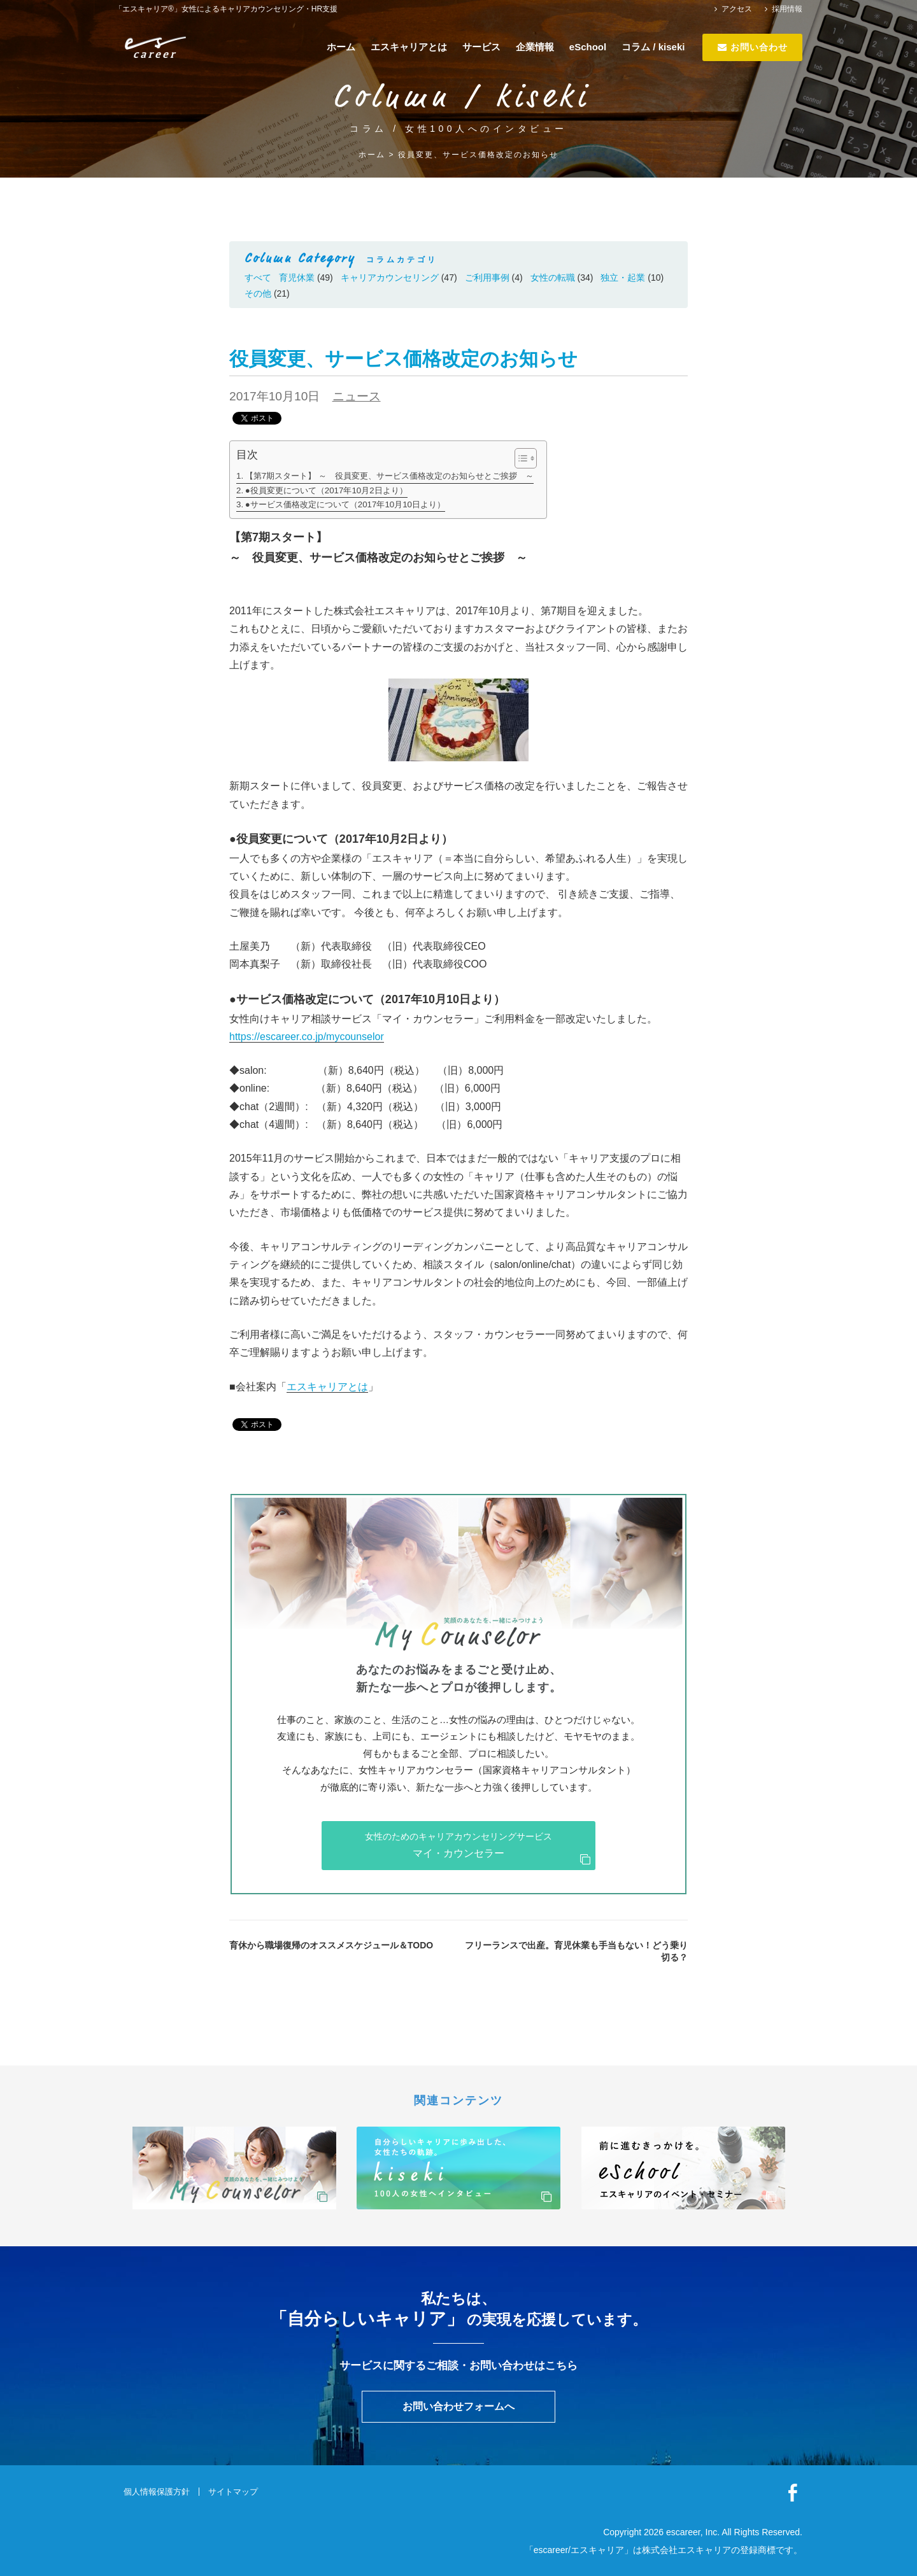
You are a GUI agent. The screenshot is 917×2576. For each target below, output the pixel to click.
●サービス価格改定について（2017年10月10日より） (345, 504)
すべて (258, 277)
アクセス (733, 8)
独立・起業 (623, 277)
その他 (258, 293)
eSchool (587, 46)
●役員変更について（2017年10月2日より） (326, 490)
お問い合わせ (753, 47)
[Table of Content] (526, 458)
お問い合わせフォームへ (458, 2406)
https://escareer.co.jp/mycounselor (306, 1036)
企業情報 (535, 46)
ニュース (356, 396)
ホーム (341, 46)
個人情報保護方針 (157, 2492)
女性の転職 (552, 277)
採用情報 (783, 8)
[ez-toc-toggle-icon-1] (519, 458)
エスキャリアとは (409, 46)
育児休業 (297, 277)
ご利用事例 (487, 277)
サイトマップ (233, 2492)
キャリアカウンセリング (390, 277)
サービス (481, 46)
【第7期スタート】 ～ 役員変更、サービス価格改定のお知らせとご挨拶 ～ (389, 476)
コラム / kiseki (653, 46)
